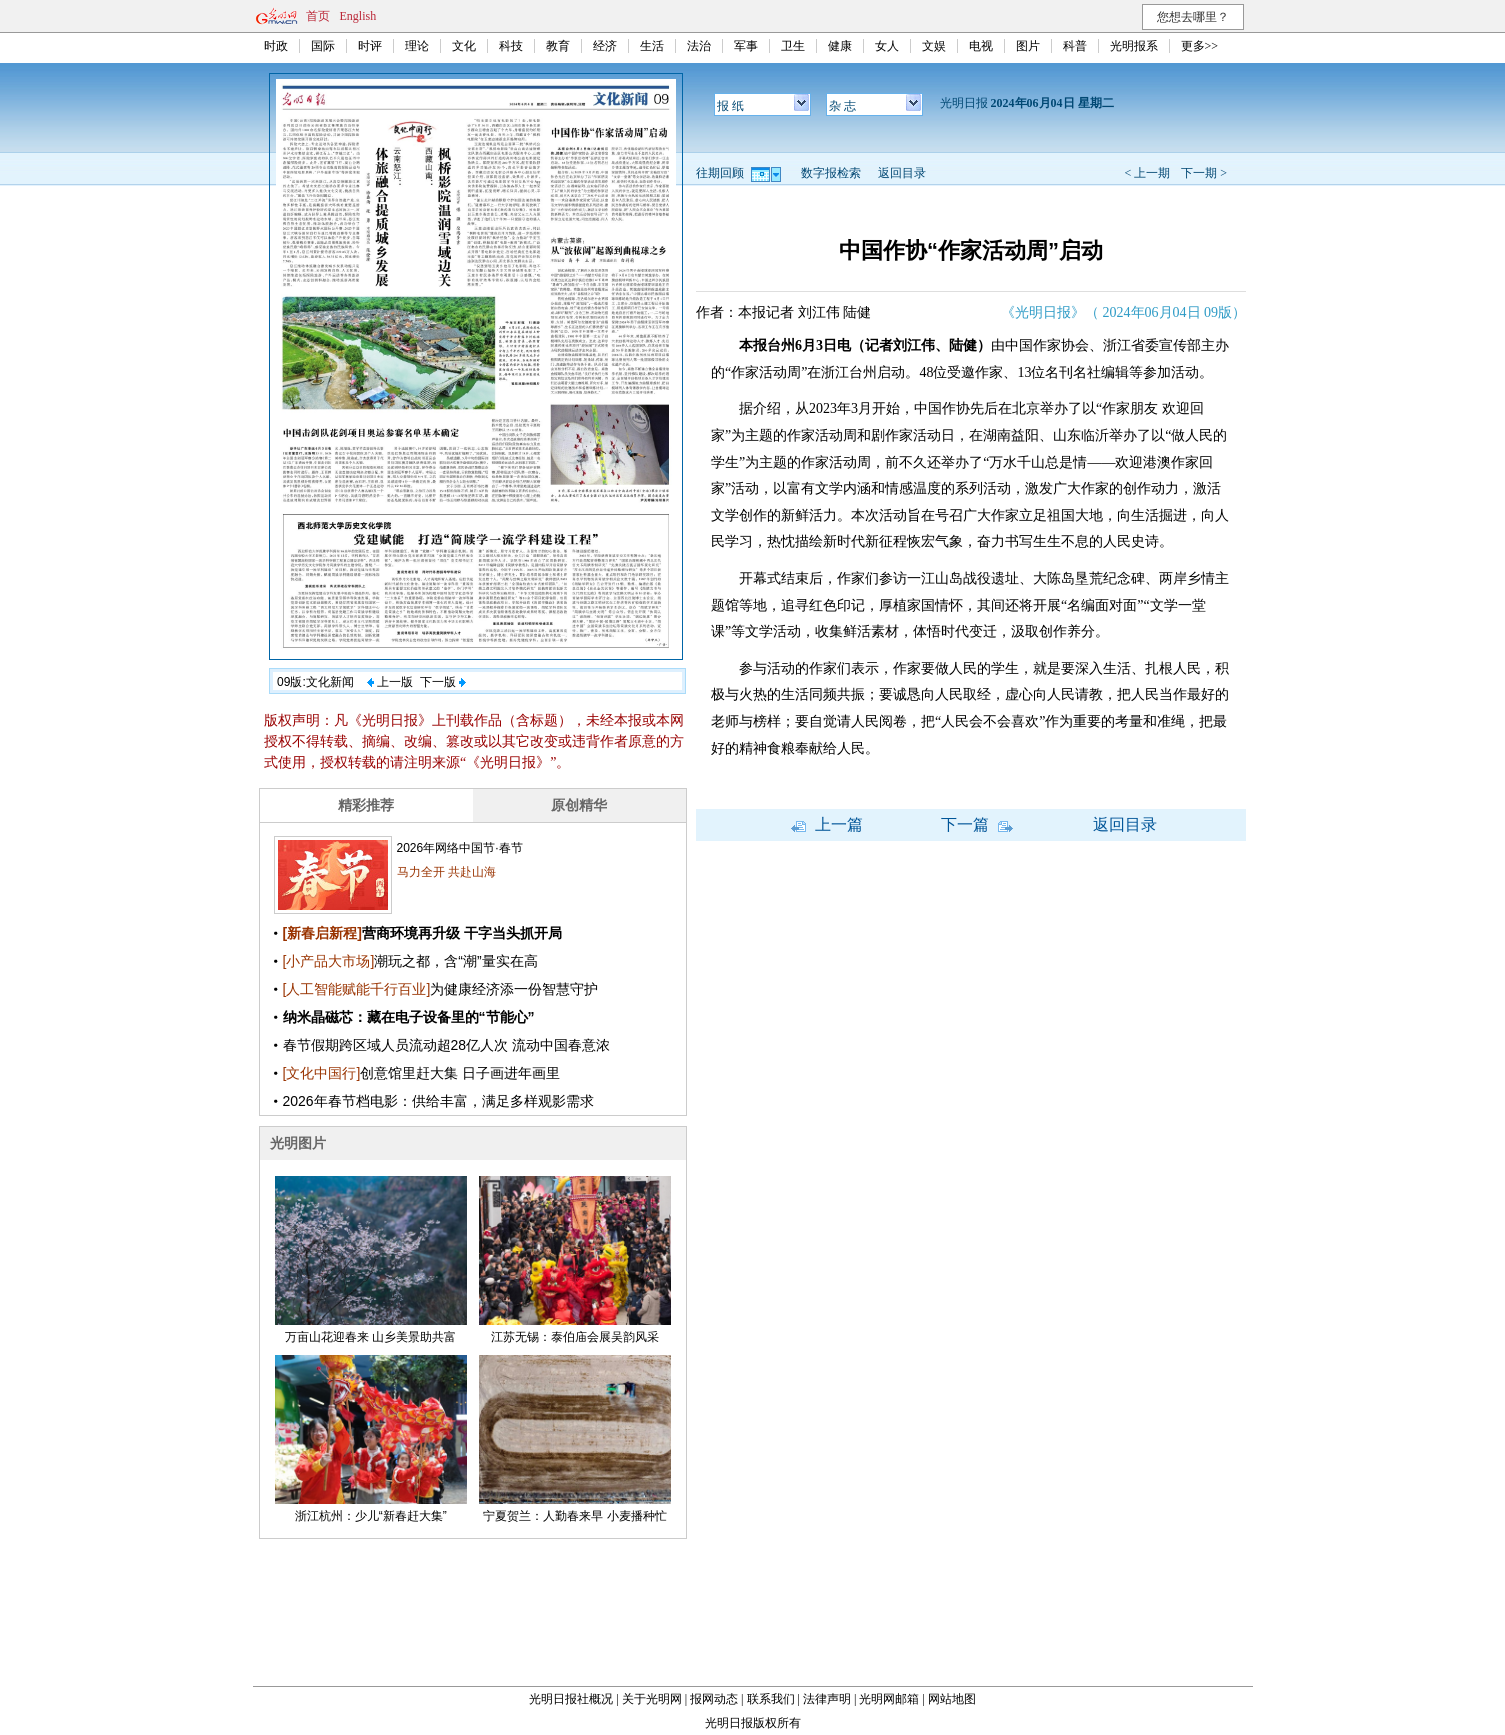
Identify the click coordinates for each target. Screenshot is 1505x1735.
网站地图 (952, 1699)
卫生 (793, 46)
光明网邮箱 (889, 1699)
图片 (1028, 46)
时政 (276, 46)
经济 (605, 46)
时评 (370, 46)
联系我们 (771, 1699)
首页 (318, 16)
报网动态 (714, 1699)
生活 (652, 46)
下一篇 (977, 824)
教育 (558, 46)
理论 (417, 46)
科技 (511, 46)
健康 (840, 46)
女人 (887, 46)
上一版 (390, 682)
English (358, 16)
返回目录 (902, 173)
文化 (464, 46)
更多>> (1200, 46)
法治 (699, 46)
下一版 (443, 682)
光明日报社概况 (571, 1699)
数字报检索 (831, 173)
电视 (981, 46)
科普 (1075, 46)
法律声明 (827, 1699)
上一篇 (827, 824)
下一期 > (1204, 173)
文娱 (934, 46)
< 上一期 (1147, 173)
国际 (323, 46)
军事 (746, 46)
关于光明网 (652, 1699)
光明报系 (1134, 46)
